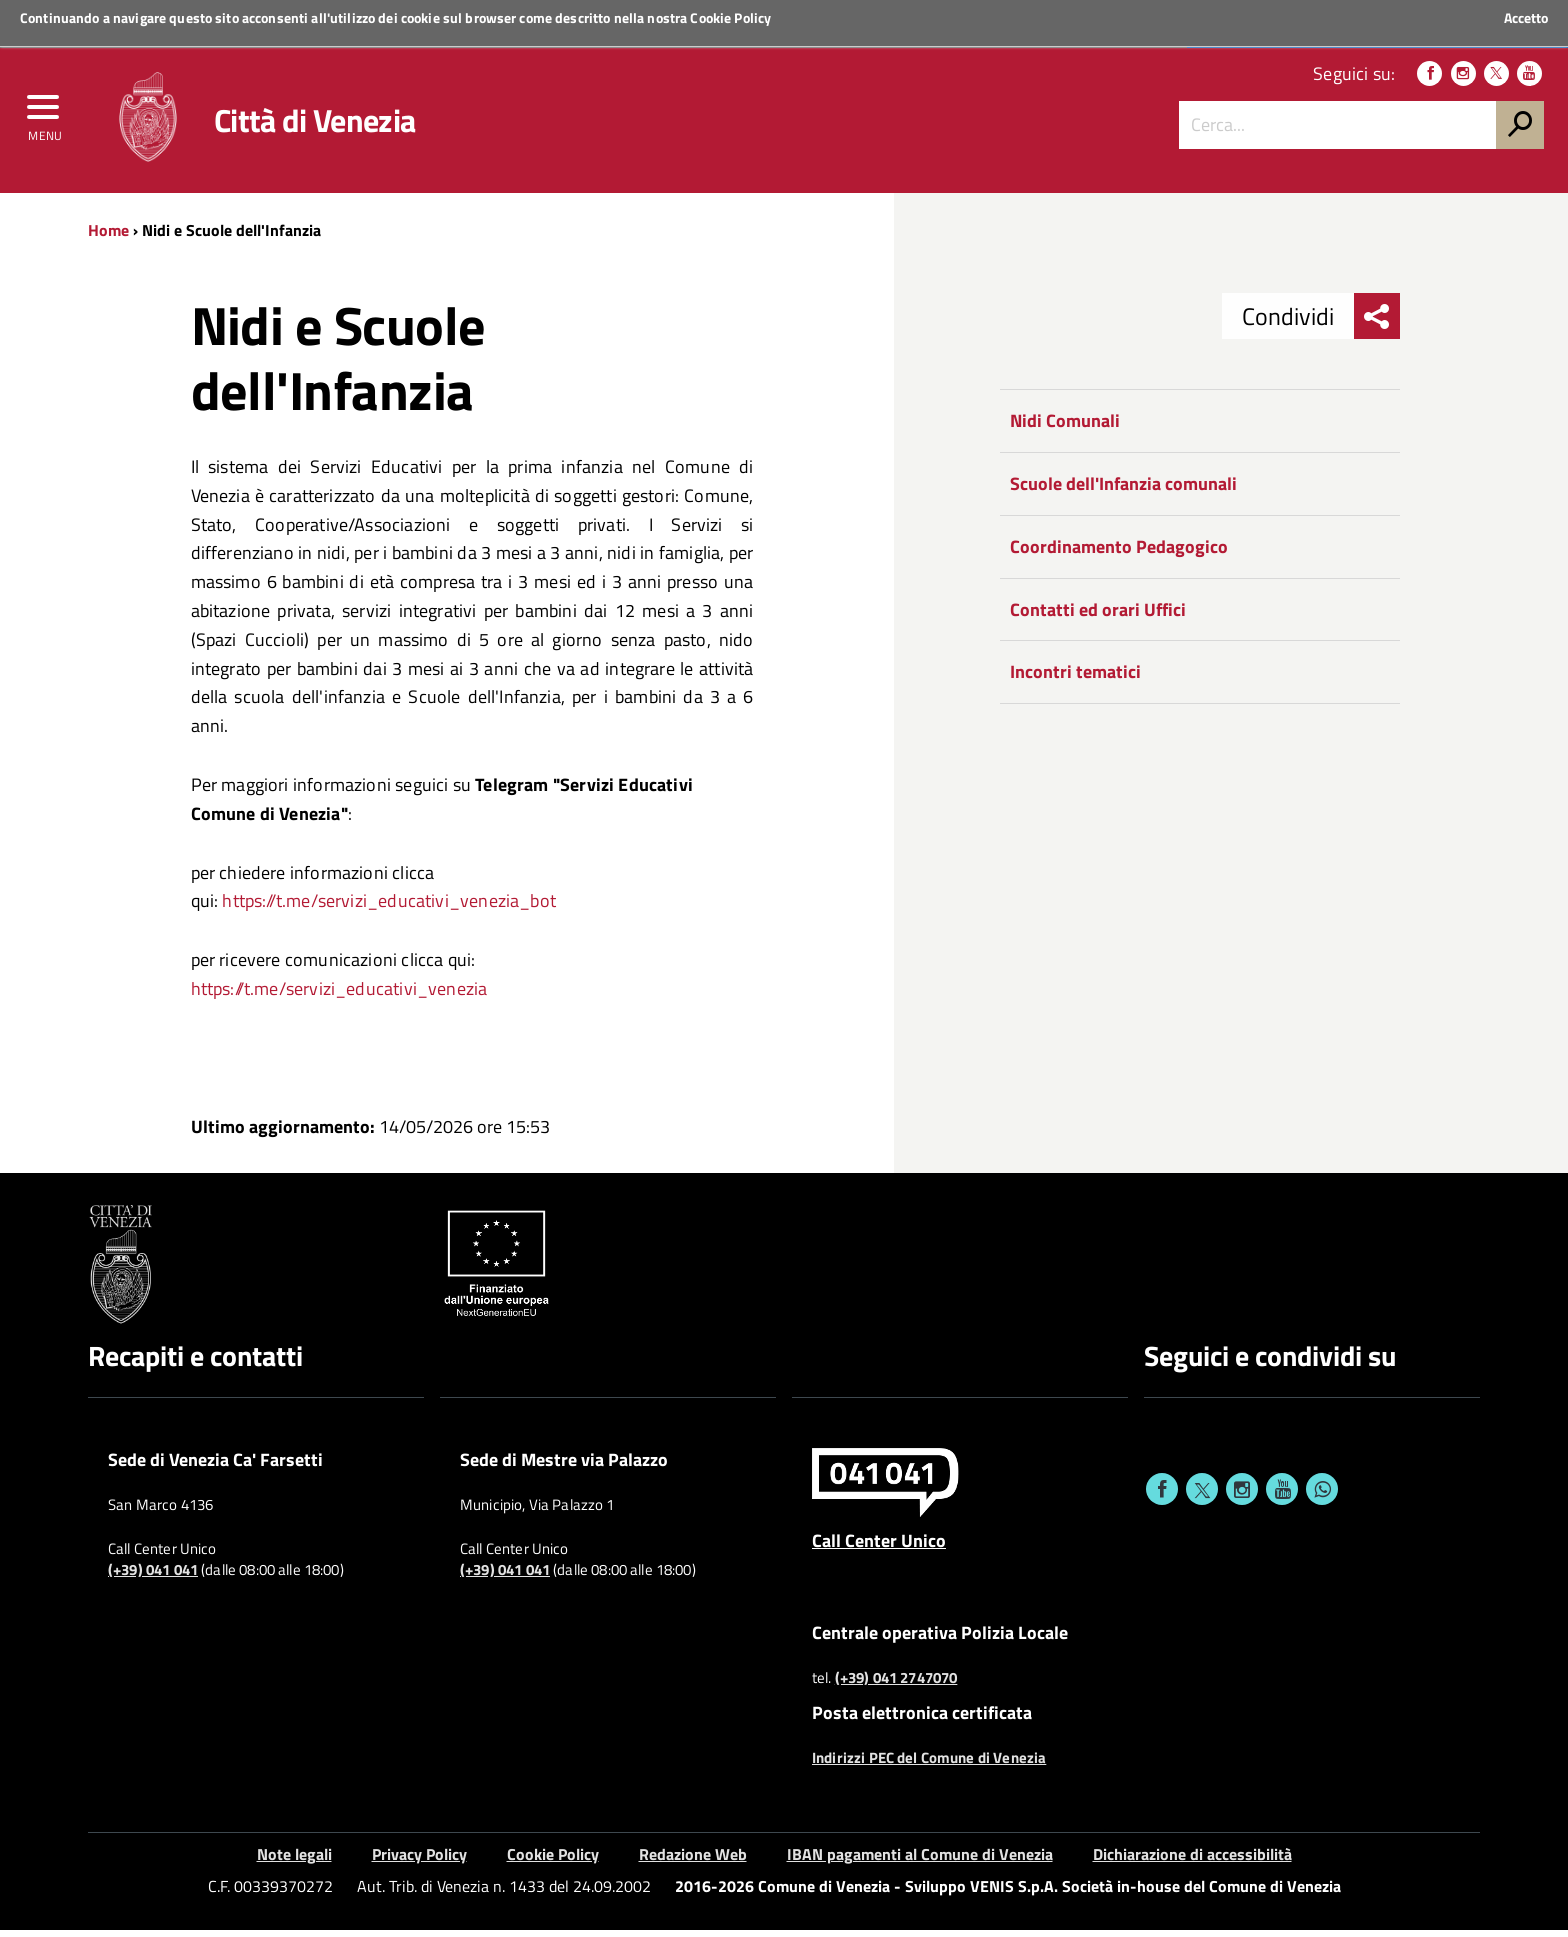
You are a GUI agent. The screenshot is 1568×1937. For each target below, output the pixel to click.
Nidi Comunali (1065, 428)
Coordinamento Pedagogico (1119, 553)
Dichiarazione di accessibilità (1192, 1861)
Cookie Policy (730, 17)
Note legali (294, 1861)
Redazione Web (693, 1861)
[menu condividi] (1377, 324)
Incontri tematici (1075, 679)
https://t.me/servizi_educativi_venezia (339, 995)
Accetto (1526, 18)
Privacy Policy (419, 1861)
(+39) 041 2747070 (896, 1685)
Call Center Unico (879, 1548)
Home (108, 237)
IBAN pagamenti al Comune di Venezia (920, 1861)
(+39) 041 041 (153, 1578)
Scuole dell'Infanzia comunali (1123, 491)
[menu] (45, 117)
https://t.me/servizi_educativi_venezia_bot (389, 908)
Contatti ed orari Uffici (1098, 616)
